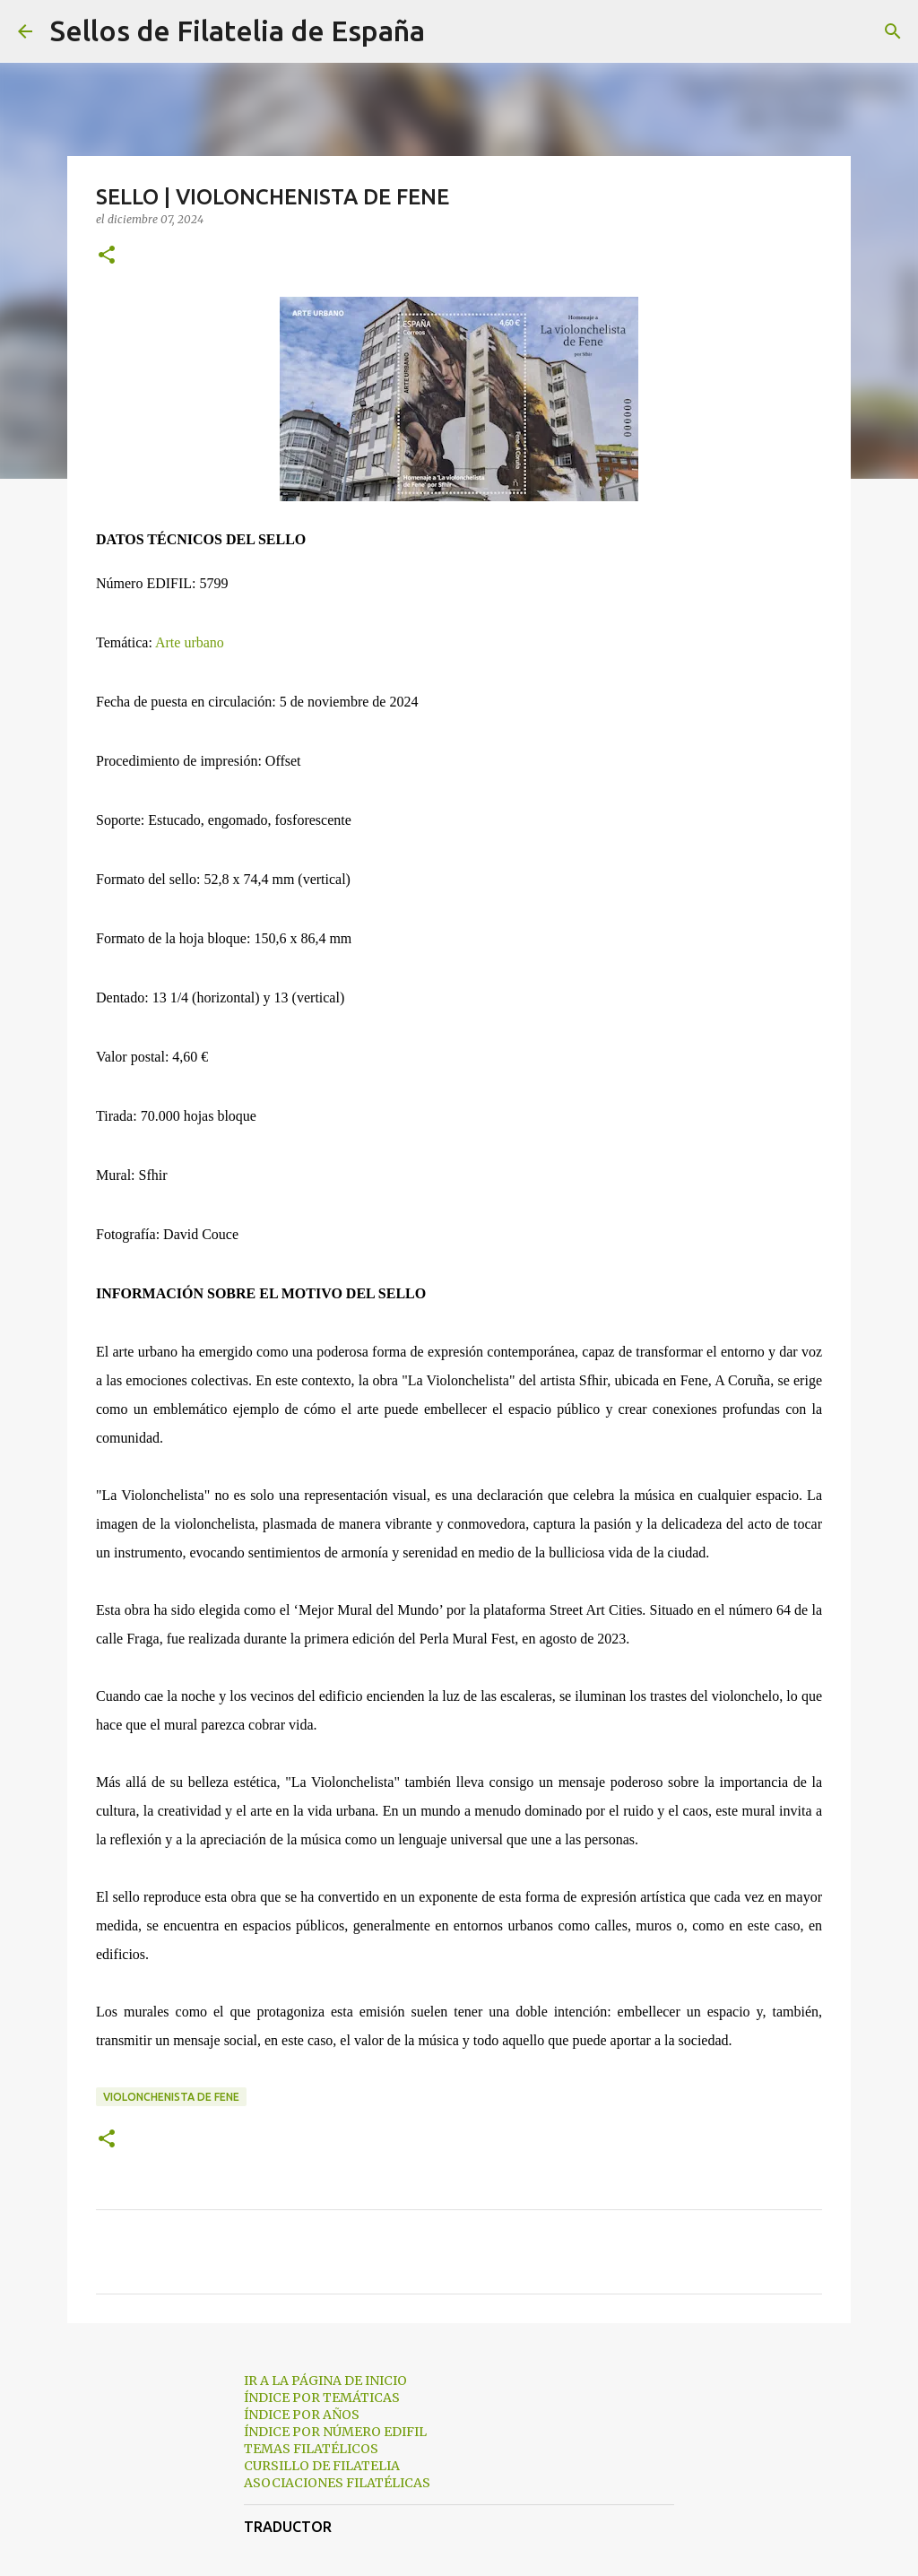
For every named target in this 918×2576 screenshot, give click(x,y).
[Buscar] (450, 31)
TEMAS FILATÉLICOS (311, 2449)
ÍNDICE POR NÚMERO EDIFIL (335, 2432)
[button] (106, 256)
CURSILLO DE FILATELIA (322, 2466)
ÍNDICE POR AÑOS (301, 2415)
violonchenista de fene (171, 2097)
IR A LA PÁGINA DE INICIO (325, 2380)
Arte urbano (189, 642)
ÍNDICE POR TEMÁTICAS (322, 2398)
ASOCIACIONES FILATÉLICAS (337, 2483)
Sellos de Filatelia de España (237, 30)
